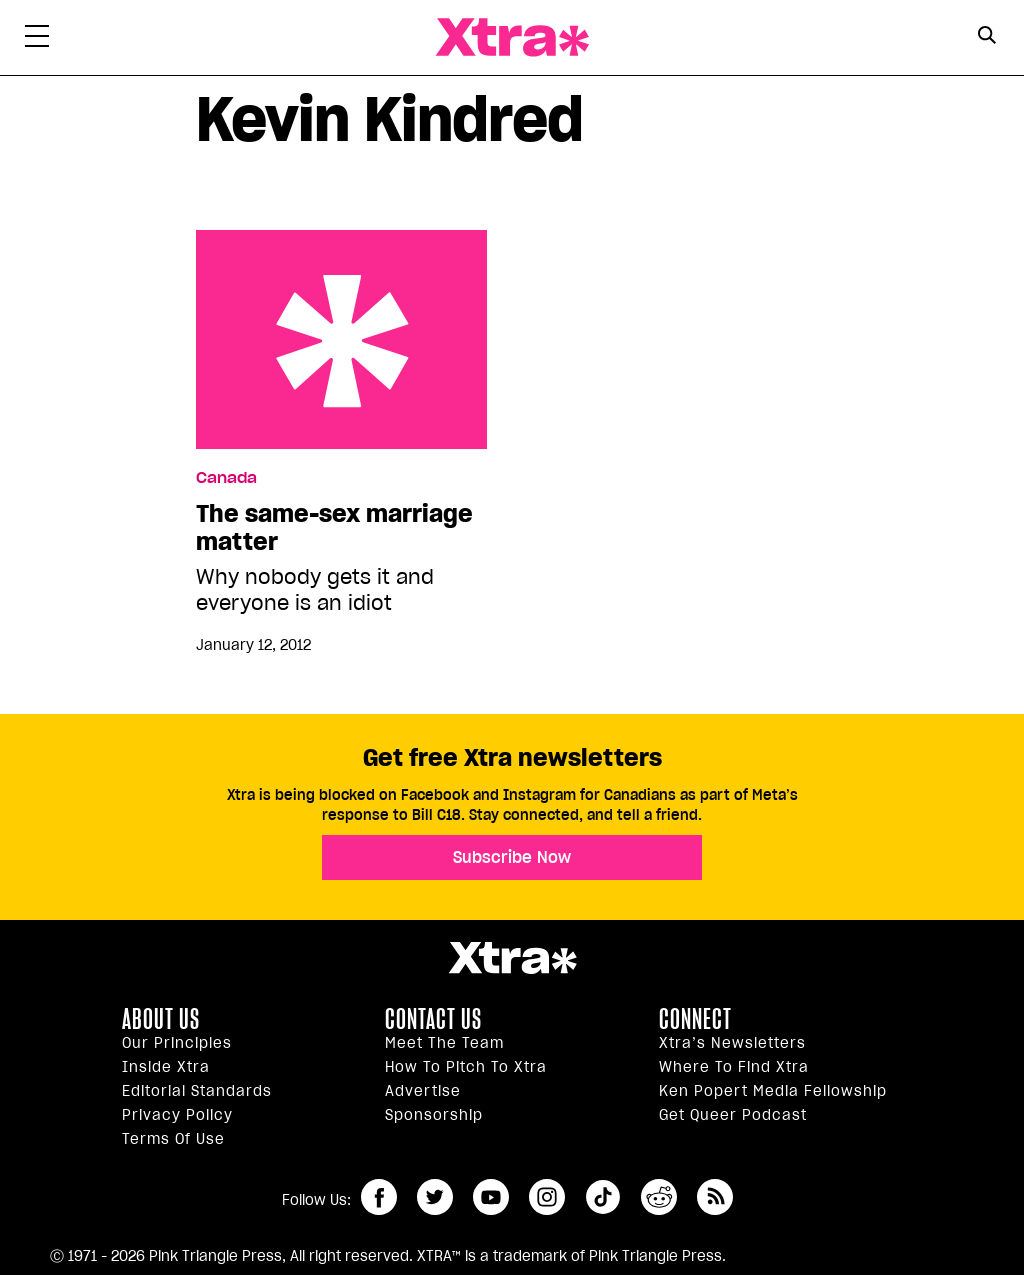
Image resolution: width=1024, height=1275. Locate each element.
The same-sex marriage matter (341, 339)
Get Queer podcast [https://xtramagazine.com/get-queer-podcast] (733, 1115)
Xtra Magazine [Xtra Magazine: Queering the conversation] (512, 37)
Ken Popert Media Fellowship (773, 1091)
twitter (435, 1197)
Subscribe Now (512, 857)
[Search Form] (986, 38)
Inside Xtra (166, 1067)
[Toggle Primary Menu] (37, 40)
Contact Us (433, 1019)
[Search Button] (986, 35)
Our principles (177, 1043)
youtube (491, 1197)
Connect (695, 1019)
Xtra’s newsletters (732, 1043)
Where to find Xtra (734, 1067)
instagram (547, 1197)
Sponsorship (434, 1115)
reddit (659, 1197)
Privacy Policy (177, 1115)
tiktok (603, 1197)
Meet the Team (444, 1043)
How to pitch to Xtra (466, 1067)
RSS (715, 1197)
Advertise (423, 1091)
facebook (379, 1197)
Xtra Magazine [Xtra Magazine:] (512, 958)
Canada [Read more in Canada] (226, 478)
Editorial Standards (197, 1091)
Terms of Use (173, 1139)
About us (161, 1019)
